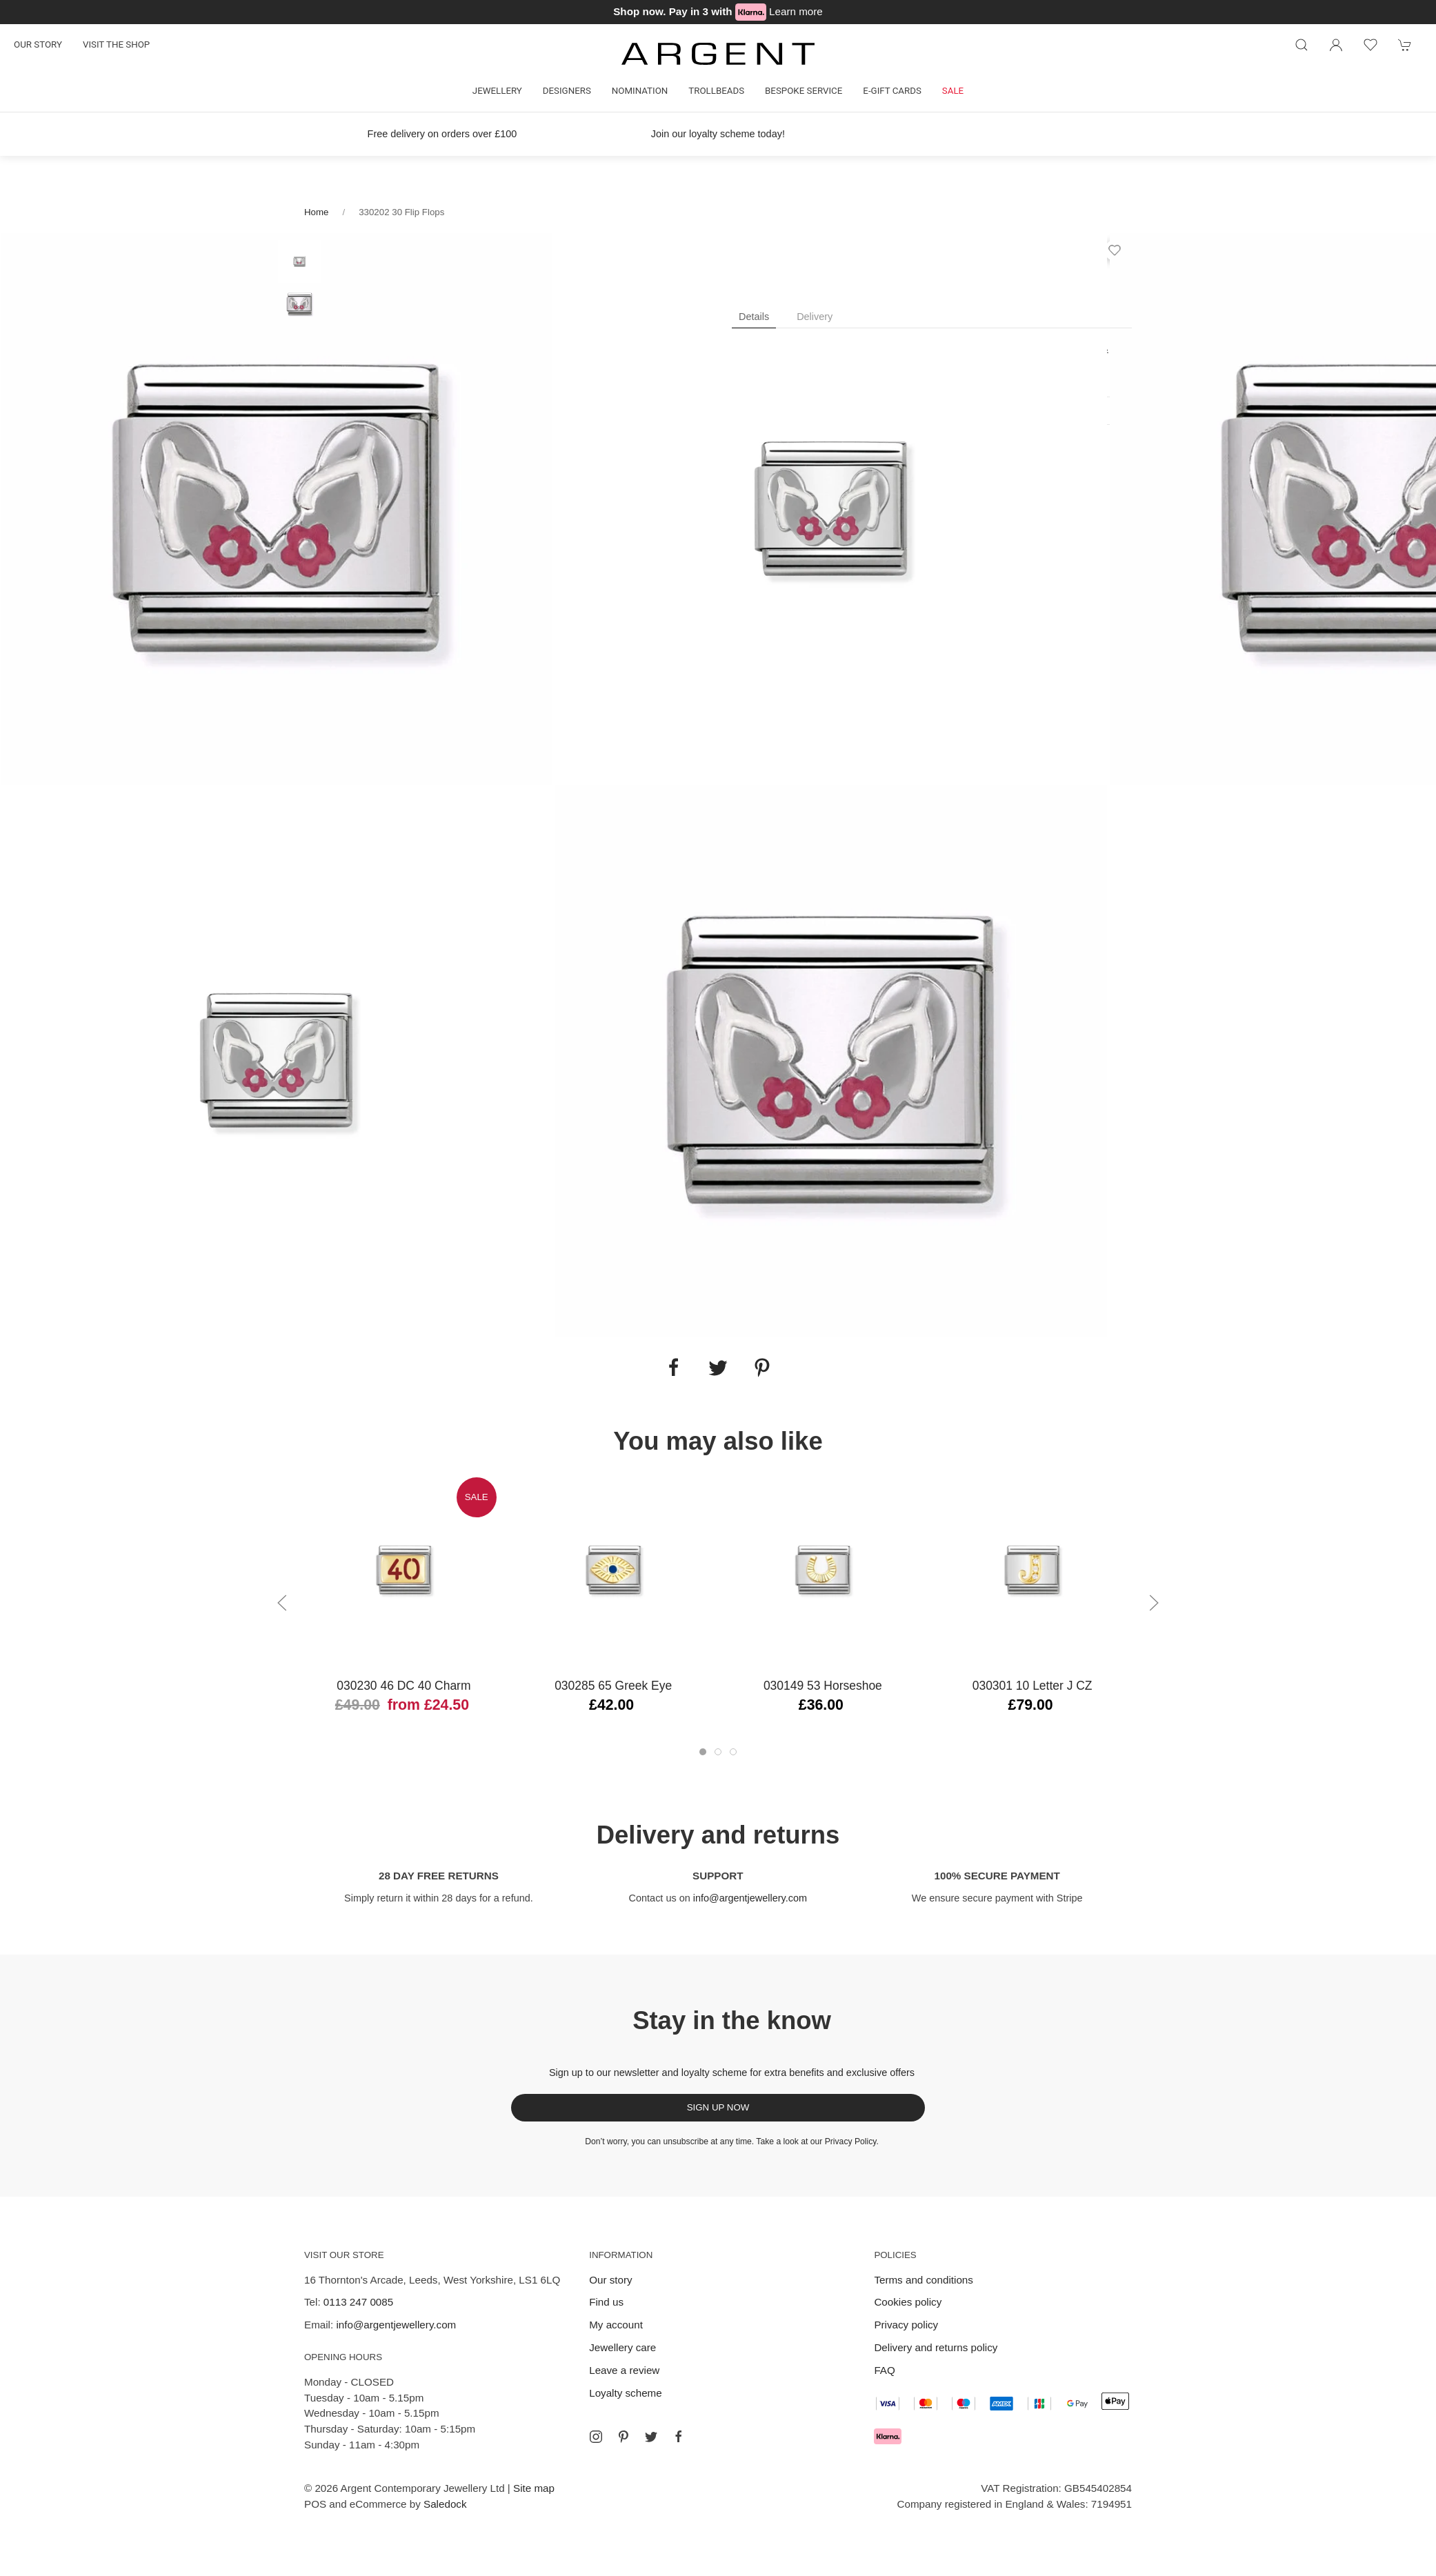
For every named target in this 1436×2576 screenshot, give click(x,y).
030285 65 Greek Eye (613, 1686)
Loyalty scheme (625, 2393)
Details (754, 316)
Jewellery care (622, 2347)
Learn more (796, 11)
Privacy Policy (851, 2141)
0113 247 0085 (358, 2302)
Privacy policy (906, 2324)
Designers (567, 91)
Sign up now (718, 2107)
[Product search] (1301, 45)
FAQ (884, 2370)
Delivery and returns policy (935, 2347)
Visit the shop (116, 44)
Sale (953, 91)
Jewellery (497, 91)
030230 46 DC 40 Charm (403, 1686)
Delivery (814, 316)
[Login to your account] (1336, 45)
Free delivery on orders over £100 (442, 133)
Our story (38, 44)
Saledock (444, 2504)
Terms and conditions (923, 2280)
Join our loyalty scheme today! (718, 133)
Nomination (640, 91)
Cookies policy (907, 2302)
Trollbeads (716, 91)
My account (616, 2324)
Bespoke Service (803, 91)
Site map (534, 2488)
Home (316, 212)
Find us (606, 2302)
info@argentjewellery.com (750, 1898)
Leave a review (624, 2370)
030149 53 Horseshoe (823, 1686)
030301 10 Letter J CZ (1033, 1686)
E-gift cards (892, 91)
